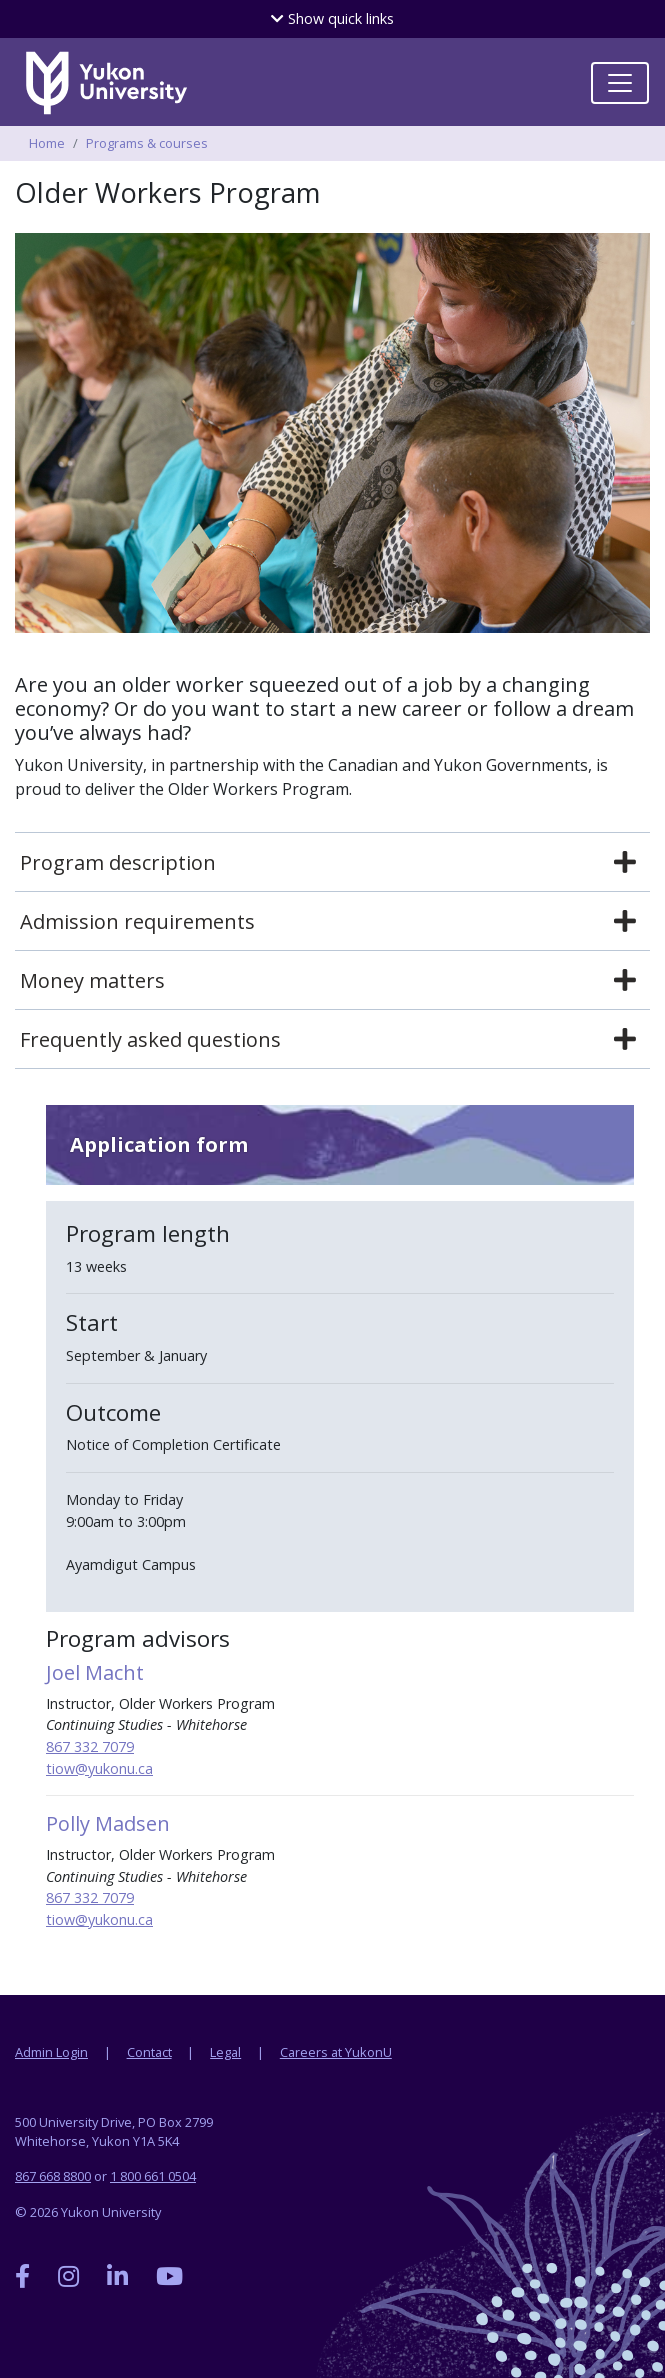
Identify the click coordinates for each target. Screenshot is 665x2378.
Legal (225, 2052)
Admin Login (51, 2052)
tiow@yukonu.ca (99, 1768)
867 (60, 1746)
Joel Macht (95, 1672)
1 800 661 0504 (153, 2176)
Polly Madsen (108, 1823)
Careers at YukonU (336, 2052)
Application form (159, 1144)
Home (47, 143)
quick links (332, 18)
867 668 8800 (53, 2176)
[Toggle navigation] (620, 83)
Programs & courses (147, 143)
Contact (149, 2052)
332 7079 (104, 1746)
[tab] (332, 863)
